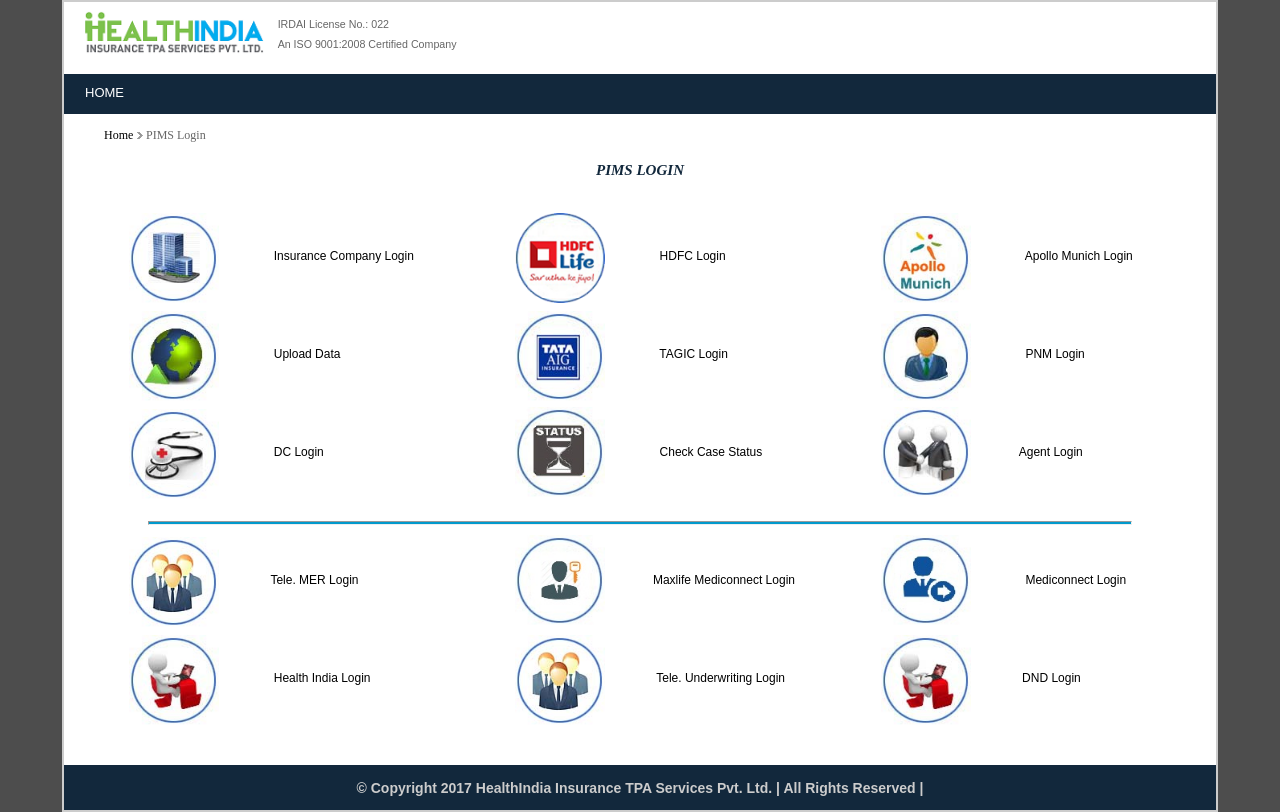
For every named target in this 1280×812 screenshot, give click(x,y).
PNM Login (1052, 354)
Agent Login (1051, 452)
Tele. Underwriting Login (720, 678)
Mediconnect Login (1075, 580)
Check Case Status (707, 452)
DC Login (295, 452)
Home (104, 92)
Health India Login (318, 678)
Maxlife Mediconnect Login (724, 580)
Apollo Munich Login (1076, 256)
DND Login (1051, 678)
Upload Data (303, 354)
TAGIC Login (690, 354)
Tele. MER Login (314, 580)
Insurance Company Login (340, 256)
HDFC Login (689, 256)
